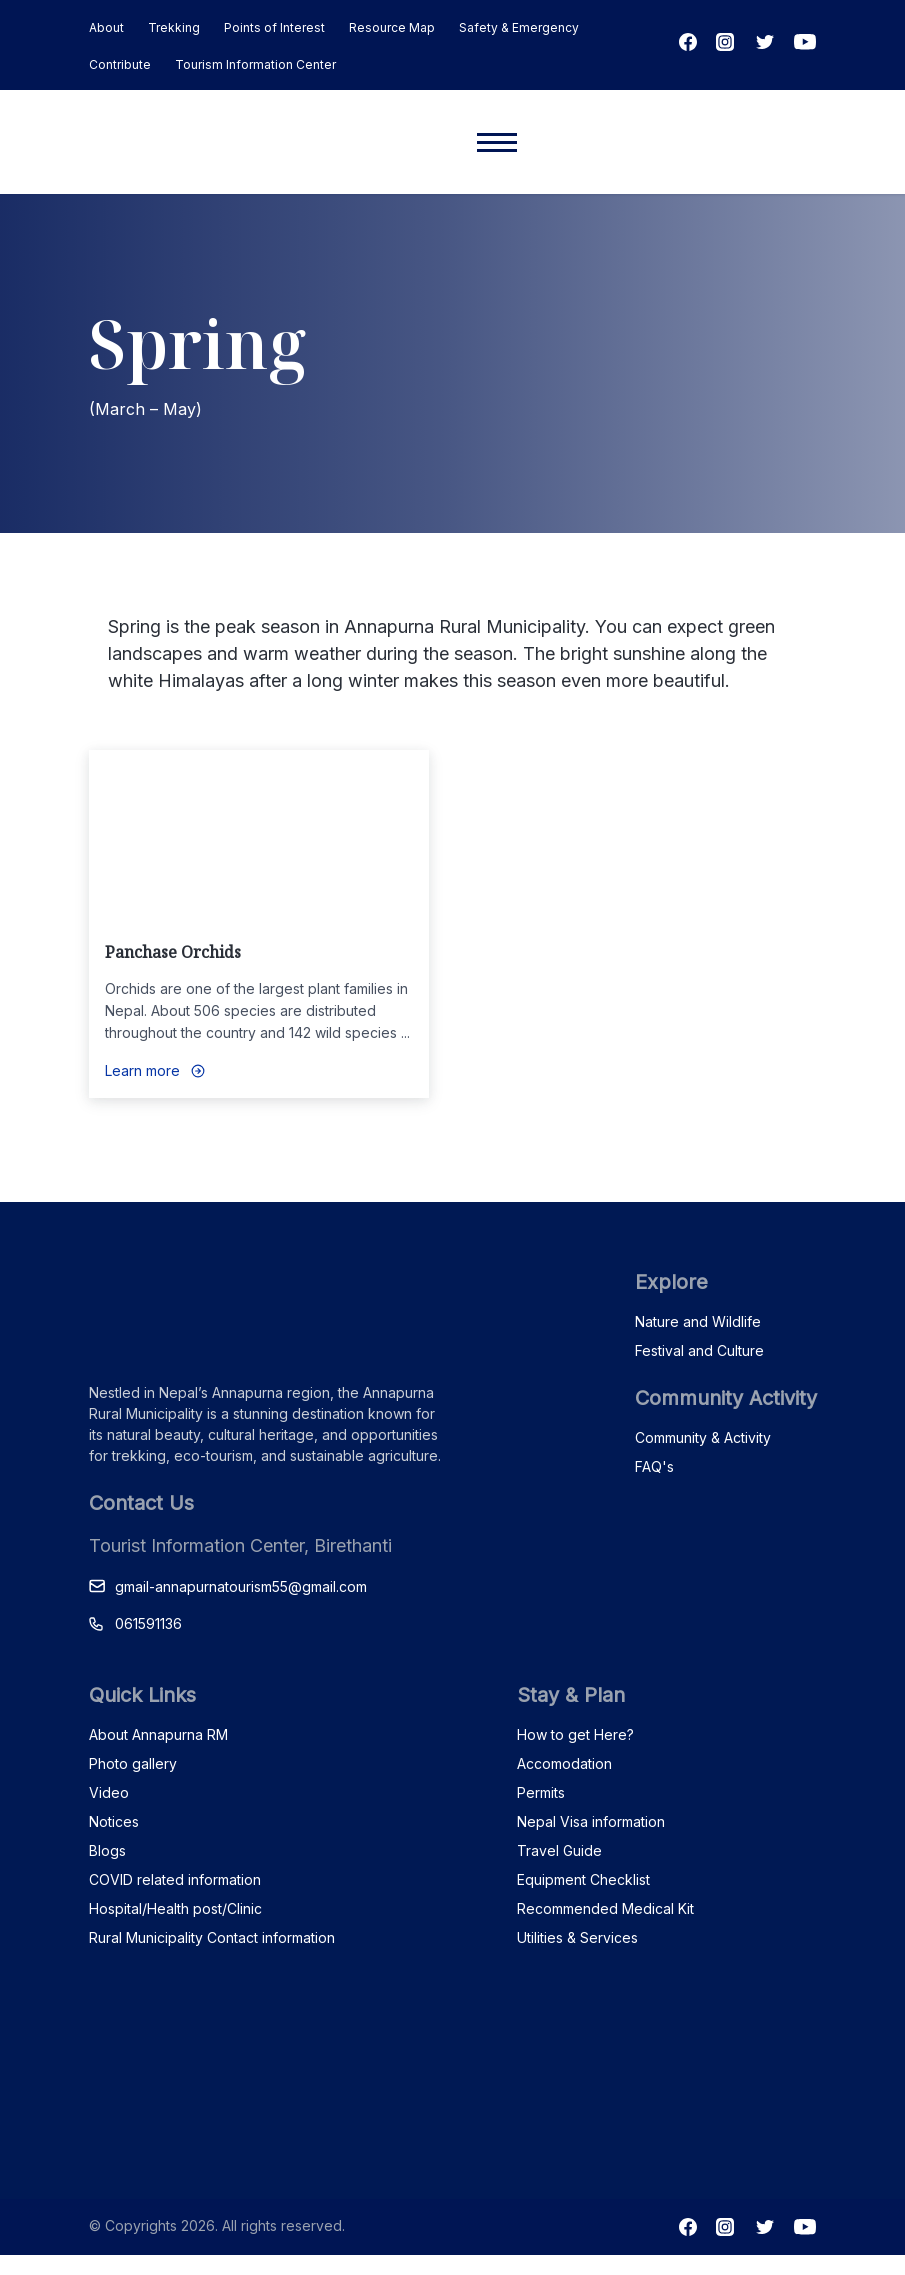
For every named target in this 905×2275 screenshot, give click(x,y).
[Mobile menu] (497, 142)
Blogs (107, 1850)
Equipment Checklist (583, 1879)
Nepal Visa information (591, 1821)
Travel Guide (559, 1850)
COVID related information (175, 1879)
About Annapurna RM (158, 1734)
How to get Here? (575, 1734)
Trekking (174, 27)
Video (109, 1792)
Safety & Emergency (519, 27)
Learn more (142, 1070)
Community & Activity (703, 1437)
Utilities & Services (577, 1937)
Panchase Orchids (173, 952)
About (106, 27)
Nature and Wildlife (698, 1321)
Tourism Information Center (255, 64)
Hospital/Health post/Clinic (175, 1908)
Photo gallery (133, 1763)
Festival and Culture (699, 1350)
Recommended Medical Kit (605, 1908)
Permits (541, 1792)
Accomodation (564, 1763)
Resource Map (392, 27)
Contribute (120, 64)
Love (420, 781)
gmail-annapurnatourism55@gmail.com (241, 1586)
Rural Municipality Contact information (212, 1937)
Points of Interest (274, 27)
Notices (114, 1821)
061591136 (148, 1623)
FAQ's (654, 1466)
